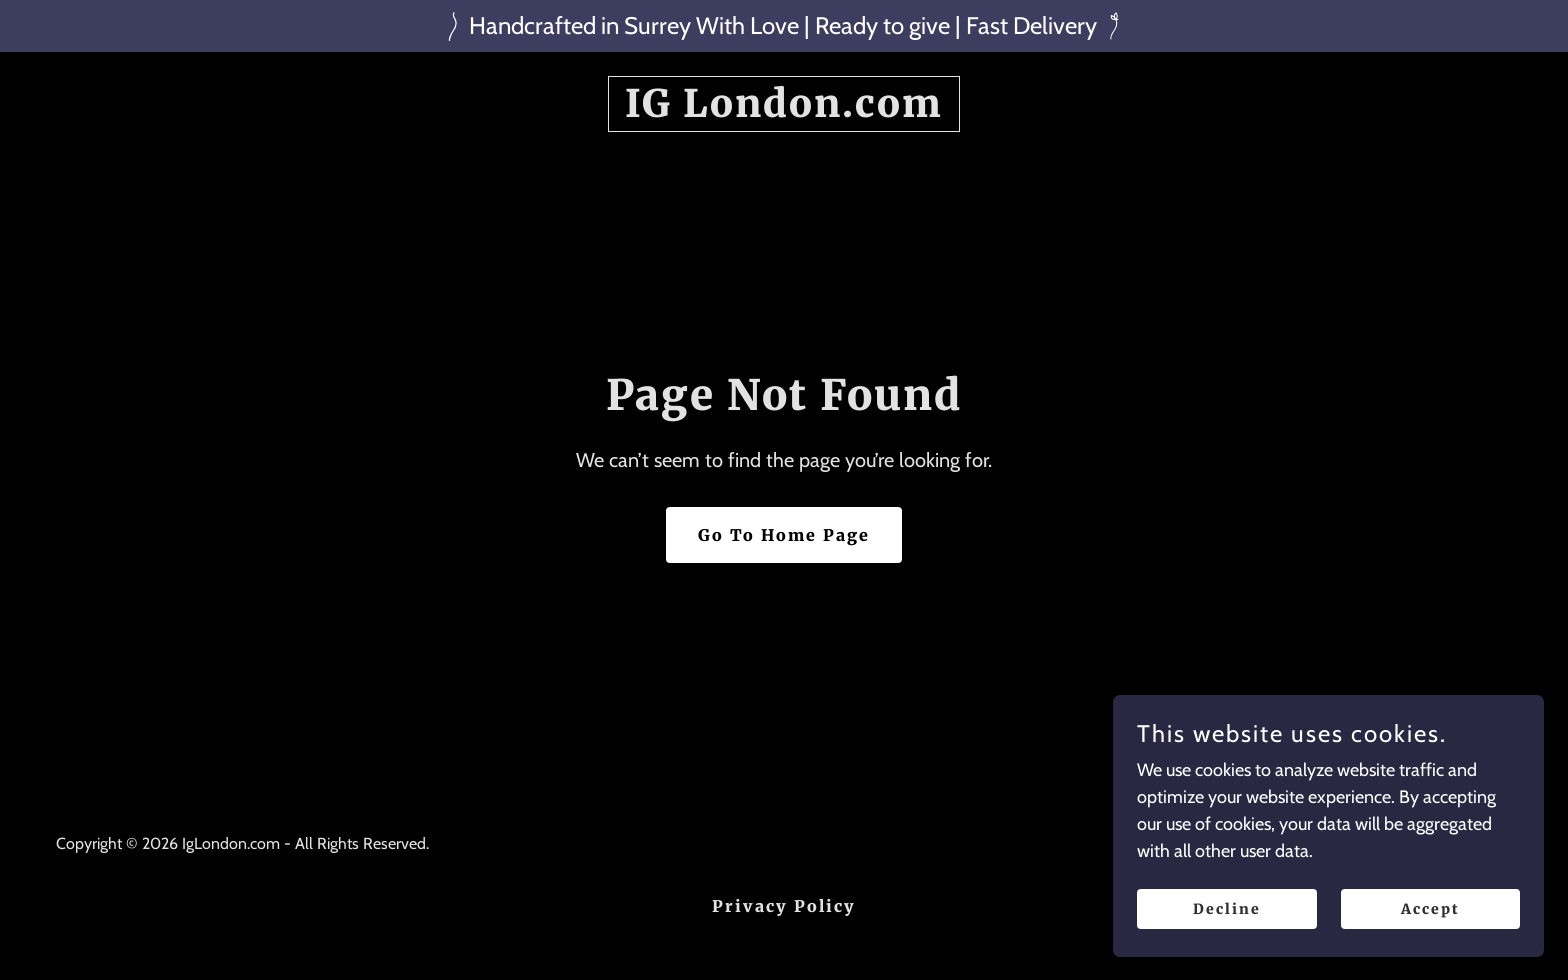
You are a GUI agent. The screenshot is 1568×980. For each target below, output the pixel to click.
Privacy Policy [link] (784, 906)
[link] (784, 111)
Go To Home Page (784, 535)
